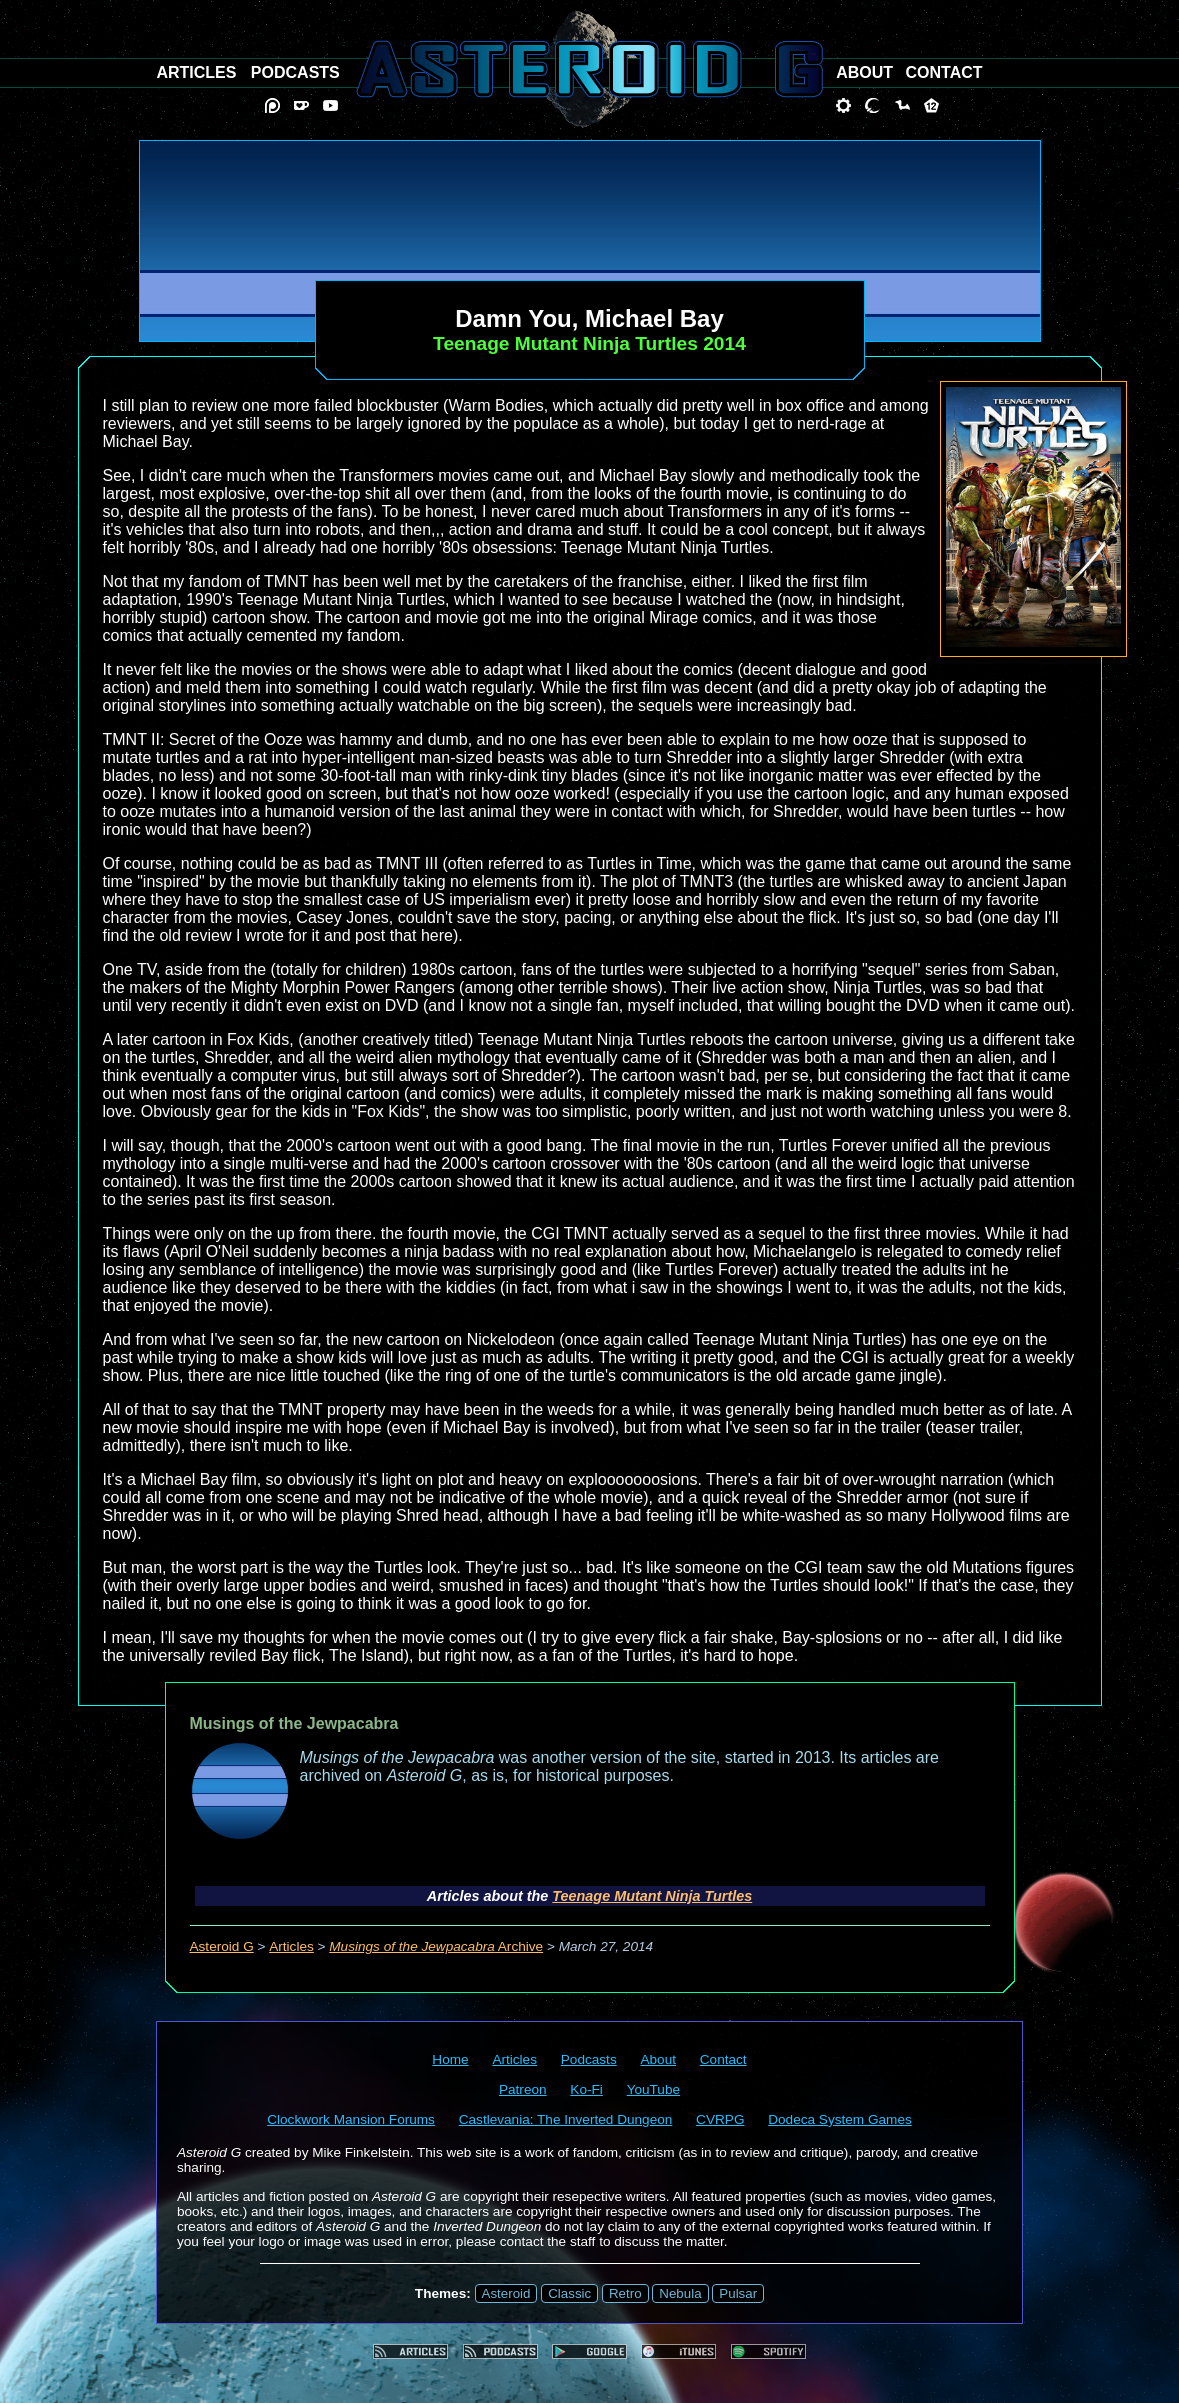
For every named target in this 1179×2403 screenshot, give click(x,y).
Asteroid (506, 2293)
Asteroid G (222, 1946)
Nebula (680, 2293)
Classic (569, 2293)
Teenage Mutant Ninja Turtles (652, 1896)
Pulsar (738, 2293)
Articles (291, 1946)
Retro (625, 2293)
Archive (436, 1946)
